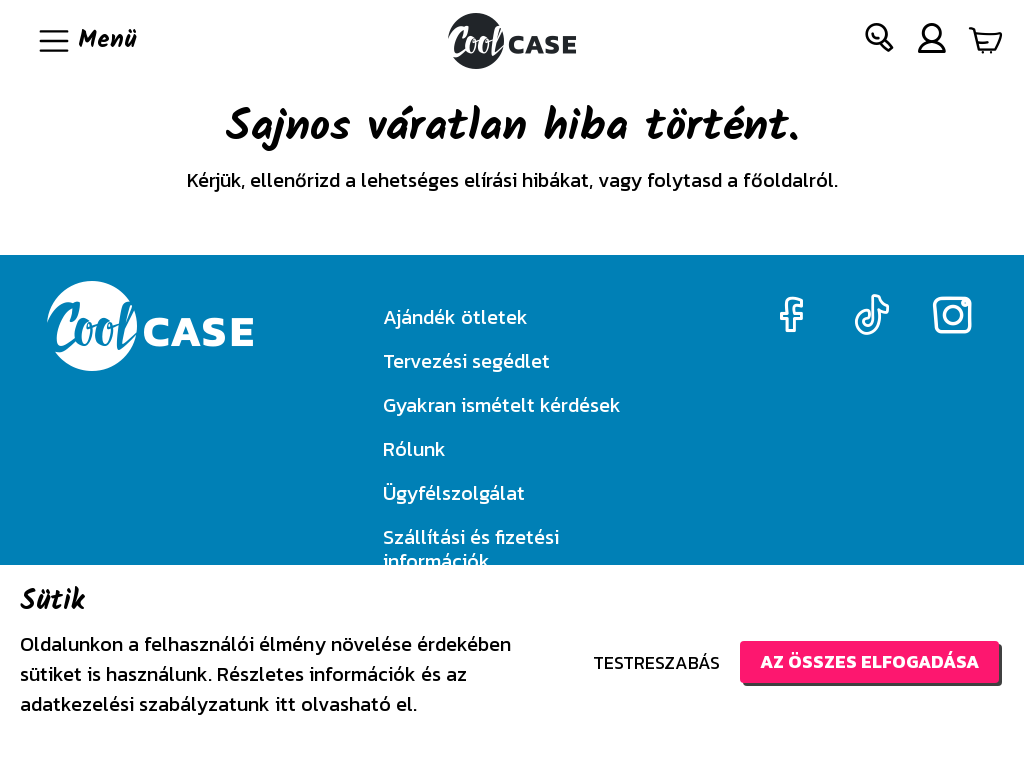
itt (285, 704)
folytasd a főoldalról (740, 180)
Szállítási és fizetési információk (471, 549)
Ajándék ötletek (455, 317)
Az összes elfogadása (869, 661)
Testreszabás (656, 662)
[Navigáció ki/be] (86, 41)
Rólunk (414, 449)
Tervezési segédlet (466, 361)
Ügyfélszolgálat (454, 493)
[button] (880, 41)
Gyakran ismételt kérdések (502, 405)
